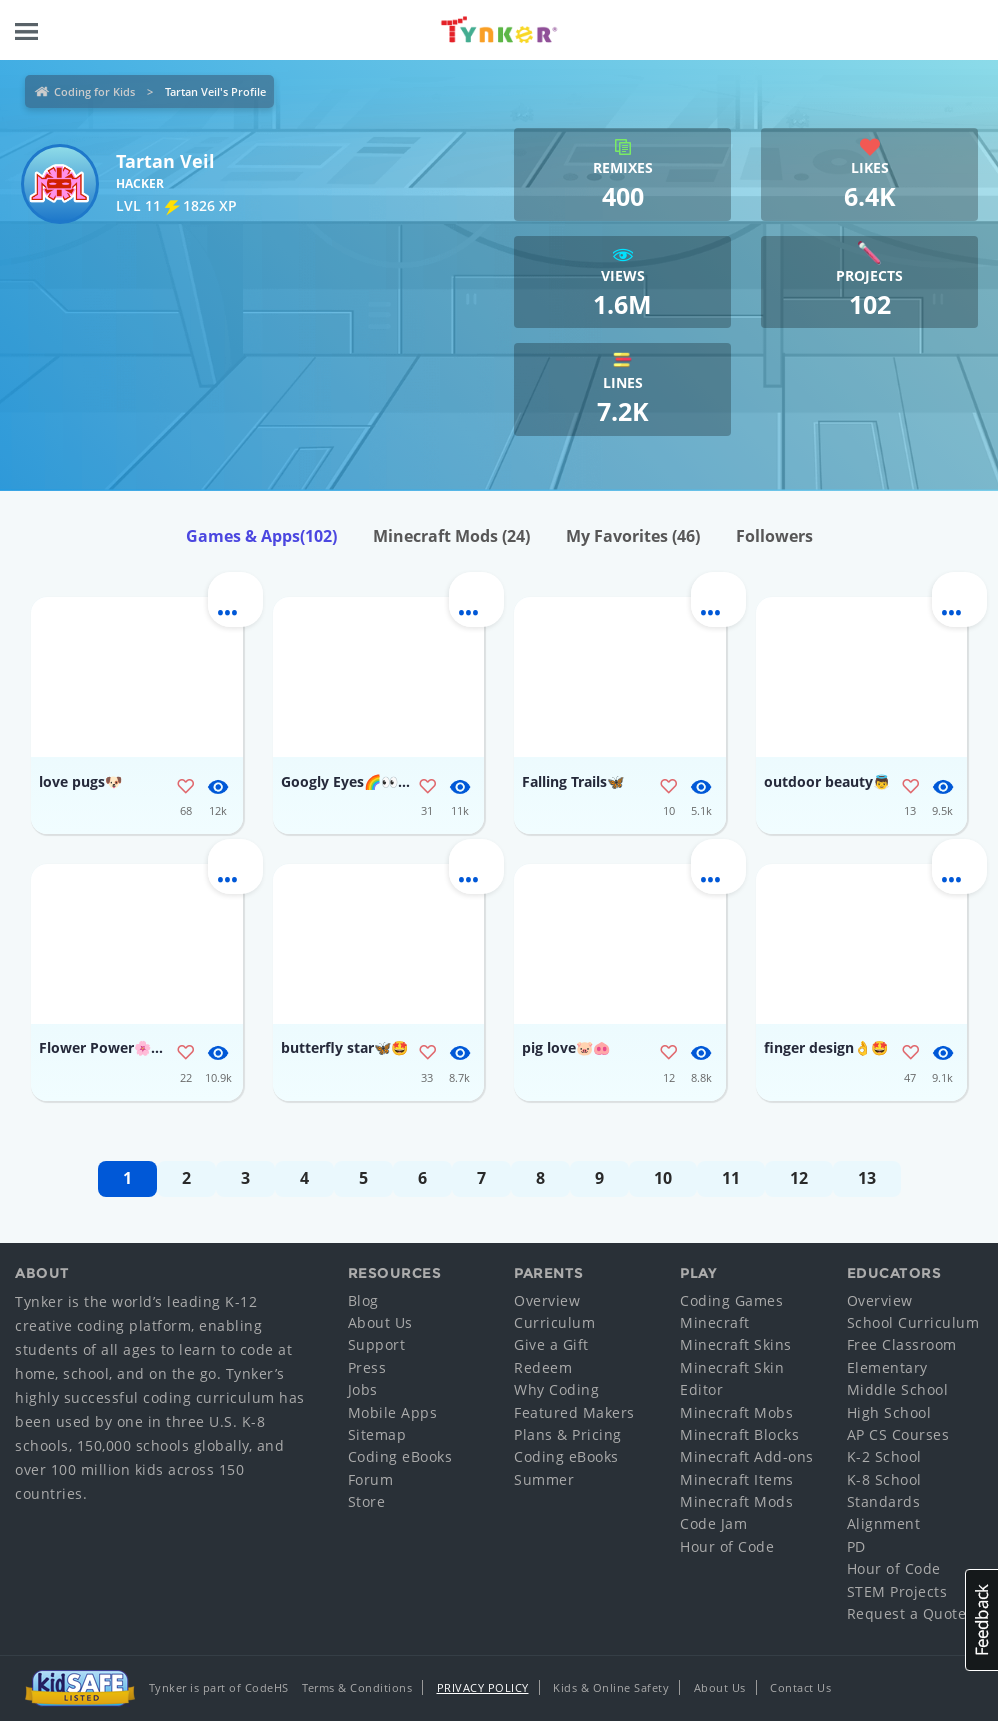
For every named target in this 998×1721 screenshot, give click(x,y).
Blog (363, 1300)
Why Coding (556, 1389)
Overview (547, 1300)
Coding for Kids (94, 91)
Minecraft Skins (736, 1344)
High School (889, 1412)
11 (731, 1178)
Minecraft (715, 1322)
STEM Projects (897, 1591)
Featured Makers (574, 1412)
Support (377, 1344)
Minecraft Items (737, 1479)
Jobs (363, 1389)
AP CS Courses (898, 1434)
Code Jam (713, 1523)
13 (867, 1178)
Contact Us (800, 1687)
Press (367, 1367)
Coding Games (731, 1300)
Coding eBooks (400, 1456)
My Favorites (633, 536)
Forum (371, 1479)
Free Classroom (902, 1344)
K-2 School (884, 1456)
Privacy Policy (483, 1687)
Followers (774, 536)
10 (663, 1178)
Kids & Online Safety (611, 1687)
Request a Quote (907, 1613)
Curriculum (554, 1322)
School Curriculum (913, 1322)
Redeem (543, 1367)
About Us (380, 1322)
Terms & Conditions (357, 1687)
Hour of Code (727, 1546)
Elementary (887, 1367)
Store (367, 1501)
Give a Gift (551, 1344)
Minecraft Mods (451, 536)
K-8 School (884, 1479)
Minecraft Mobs (736, 1412)
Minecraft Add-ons (747, 1456)
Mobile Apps (393, 1412)
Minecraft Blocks (739, 1434)
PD (856, 1546)
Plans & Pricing (568, 1434)
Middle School (898, 1389)
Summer (544, 1479)
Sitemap (377, 1434)
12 (799, 1178)
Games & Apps (261, 536)
